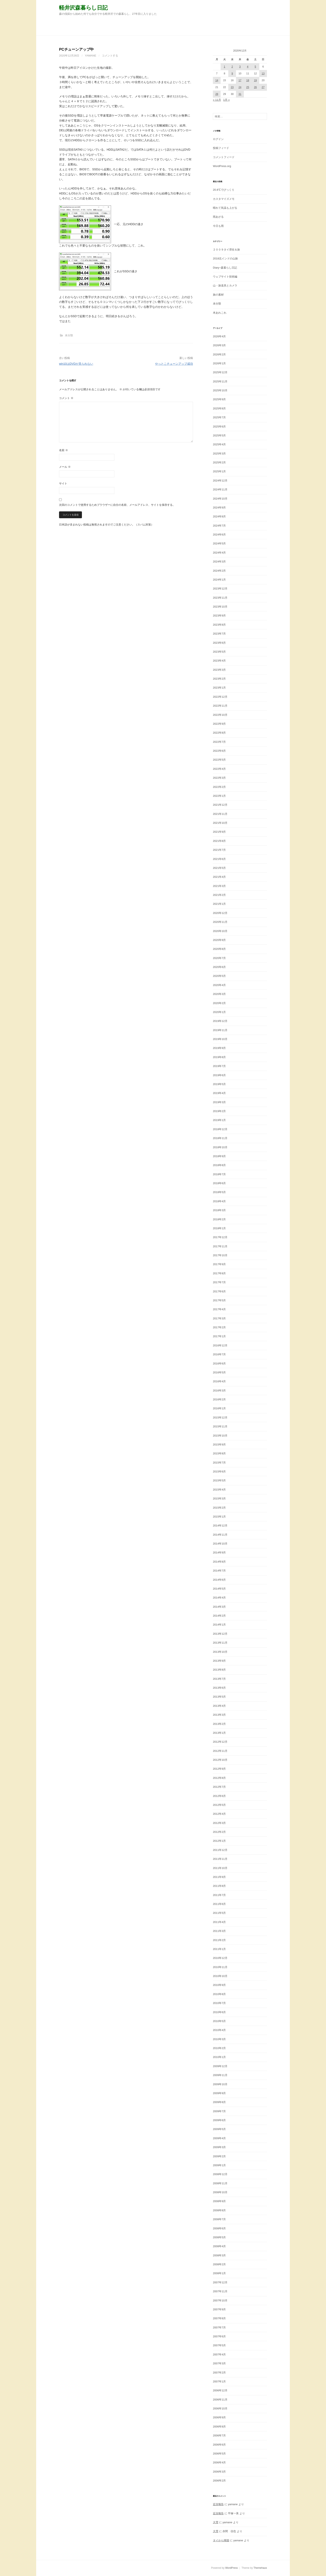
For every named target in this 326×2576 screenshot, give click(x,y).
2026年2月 (219, 354)
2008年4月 (219, 2246)
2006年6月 (219, 2444)
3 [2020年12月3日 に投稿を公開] (240, 66)
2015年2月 (219, 1507)
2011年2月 (219, 1940)
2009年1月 (219, 2165)
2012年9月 (219, 1768)
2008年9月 (219, 2201)
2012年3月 (219, 1823)
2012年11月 (220, 1750)
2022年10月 (220, 714)
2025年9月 (219, 399)
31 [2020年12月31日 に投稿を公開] (239, 94)
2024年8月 (219, 516)
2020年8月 (219, 948)
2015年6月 (219, 1471)
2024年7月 (219, 525)
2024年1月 (219, 579)
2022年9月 (219, 723)
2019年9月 (219, 1048)
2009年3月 (219, 2147)
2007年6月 (219, 2336)
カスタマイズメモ (224, 198)
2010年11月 (220, 1967)
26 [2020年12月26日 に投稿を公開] (255, 87)
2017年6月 (219, 1291)
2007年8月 (219, 2318)
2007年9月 (219, 2309)
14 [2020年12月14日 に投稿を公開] (216, 80)
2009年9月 (219, 2093)
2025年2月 (219, 462)
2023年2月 (219, 678)
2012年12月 (220, 1741)
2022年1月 (219, 795)
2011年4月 (219, 1922)
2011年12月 (220, 1850)
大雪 (215, 2522)
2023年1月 (219, 687)
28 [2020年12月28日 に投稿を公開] (216, 94)
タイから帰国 (221, 2540)
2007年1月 (219, 2381)
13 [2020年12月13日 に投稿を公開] (263, 73)
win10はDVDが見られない (76, 363)
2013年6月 (219, 1687)
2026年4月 (219, 336)
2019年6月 (219, 1075)
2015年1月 (219, 1516)
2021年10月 (220, 822)
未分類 (69, 335)
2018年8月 (219, 1165)
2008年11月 (220, 2183)
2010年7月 (219, 2003)
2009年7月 (219, 2111)
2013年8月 (219, 1669)
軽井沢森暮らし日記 (83, 8)
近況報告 (218, 2504)
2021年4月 (219, 876)
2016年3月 (219, 1390)
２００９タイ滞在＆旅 (226, 249)
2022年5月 (219, 759)
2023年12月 (220, 588)
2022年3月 (219, 777)
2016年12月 (220, 1345)
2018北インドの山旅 (225, 258)
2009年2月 (219, 2156)
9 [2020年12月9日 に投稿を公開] (232, 73)
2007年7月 (219, 2327)
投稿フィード (221, 148)
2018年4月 (219, 1201)
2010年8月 (219, 1994)
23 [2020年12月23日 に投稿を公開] (232, 87)
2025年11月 (220, 381)
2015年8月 (219, 1453)
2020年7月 (219, 958)
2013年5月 (219, 1696)
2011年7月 (219, 1895)
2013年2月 (219, 1723)
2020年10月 (220, 931)
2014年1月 (219, 1624)
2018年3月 (219, 1210)
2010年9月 (219, 1985)
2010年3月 (219, 2039)
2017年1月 (219, 1336)
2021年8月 (219, 840)
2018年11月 (220, 1138)
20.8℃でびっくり (223, 189)
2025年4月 (219, 444)
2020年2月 (219, 1003)
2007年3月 (219, 2363)
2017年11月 (220, 1246)
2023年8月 (219, 624)
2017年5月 (219, 1300)
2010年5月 (219, 2021)
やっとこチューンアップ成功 (174, 363)
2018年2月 (219, 1219)
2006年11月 (220, 2399)
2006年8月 (219, 2426)
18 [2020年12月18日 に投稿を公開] (247, 80)
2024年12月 (220, 480)
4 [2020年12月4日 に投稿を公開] (247, 66)
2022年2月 (219, 786)
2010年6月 (219, 2012)
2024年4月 (219, 552)
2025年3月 (219, 453)
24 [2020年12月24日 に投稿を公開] (239, 87)
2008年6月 (219, 2228)
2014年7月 (219, 1570)
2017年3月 (219, 1318)
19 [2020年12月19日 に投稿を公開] (255, 80)
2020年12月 (220, 913)
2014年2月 (219, 1615)
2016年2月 (219, 1399)
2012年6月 (219, 1796)
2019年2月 (219, 1111)
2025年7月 (219, 417)
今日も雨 (218, 225)
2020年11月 (220, 921)
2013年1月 (219, 1732)
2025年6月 (219, 426)
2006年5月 (219, 2453)
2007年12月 (220, 2282)
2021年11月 (220, 813)
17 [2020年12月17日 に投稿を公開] (239, 80)
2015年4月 (219, 1489)
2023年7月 (219, 633)
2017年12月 (220, 1237)
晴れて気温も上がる (225, 207)
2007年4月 (219, 2354)
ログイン (218, 139)
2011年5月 (219, 1912)
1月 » (226, 99)
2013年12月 (220, 1633)
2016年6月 (219, 1363)
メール (65, 466)
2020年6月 (219, 967)
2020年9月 (219, 940)
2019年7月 (219, 1066)
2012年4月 (219, 1813)
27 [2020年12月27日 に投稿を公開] (263, 87)
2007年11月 (220, 2291)
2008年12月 (220, 2174)
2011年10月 (220, 1868)
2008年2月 (219, 2264)
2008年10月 (220, 2192)
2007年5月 (219, 2345)
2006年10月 (220, 2408)
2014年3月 (219, 1606)
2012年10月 (220, 1759)
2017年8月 (219, 1273)
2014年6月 (219, 1579)
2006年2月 (219, 2480)
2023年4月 (219, 660)
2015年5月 (219, 1480)
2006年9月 (219, 2417)
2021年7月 (219, 849)
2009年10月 (220, 2084)
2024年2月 (219, 570)
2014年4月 (219, 1597)
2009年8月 (219, 2102)
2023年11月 (220, 597)
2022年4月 (219, 768)
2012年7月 (219, 1786)
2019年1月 (219, 1120)
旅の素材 (218, 294)
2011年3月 (219, 1931)
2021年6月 (219, 859)
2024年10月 (220, 498)
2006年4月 (219, 2462)
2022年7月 (219, 741)
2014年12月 (220, 1525)
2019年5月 (219, 1084)
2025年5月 (219, 435)
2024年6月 (219, 534)
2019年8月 (219, 1057)
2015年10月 (220, 1435)
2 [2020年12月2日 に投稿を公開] (232, 66)
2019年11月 (220, 1030)
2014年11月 (220, 1534)
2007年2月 (219, 2372)
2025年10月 (220, 390)
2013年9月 (219, 1660)
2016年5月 (219, 1372)
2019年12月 (220, 1021)
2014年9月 (219, 1552)
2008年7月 (219, 2219)
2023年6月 (219, 642)
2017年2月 (219, 1327)
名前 (63, 450)
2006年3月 (219, 2471)
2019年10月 (220, 1039)
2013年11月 (220, 1642)
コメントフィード (224, 157)
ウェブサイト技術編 (225, 276)
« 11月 (217, 99)
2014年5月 (219, 1588)
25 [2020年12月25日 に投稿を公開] (247, 87)
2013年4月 (219, 1705)
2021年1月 (219, 903)
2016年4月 (219, 1381)
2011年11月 (220, 1858)
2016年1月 (219, 1408)
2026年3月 (219, 345)
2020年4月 (219, 985)
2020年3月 (219, 994)
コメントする (110, 55)
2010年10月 (220, 1976)
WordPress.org (222, 166)
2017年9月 (219, 1264)
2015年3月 (219, 1498)
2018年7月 (219, 1174)
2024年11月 (220, 489)
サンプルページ (84, 29)
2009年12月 (220, 2066)
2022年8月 (219, 732)
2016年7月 (219, 1354)
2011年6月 (219, 1904)
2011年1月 (219, 1949)
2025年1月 (219, 471)
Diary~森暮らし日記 (225, 267)
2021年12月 (220, 804)
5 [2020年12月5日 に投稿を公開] (255, 66)
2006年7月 (219, 2435)
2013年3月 (219, 1714)
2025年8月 (219, 408)
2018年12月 (220, 1129)
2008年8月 (219, 2210)
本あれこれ (219, 312)
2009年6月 (219, 2120)
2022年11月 (220, 705)
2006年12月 (220, 2390)
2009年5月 (219, 2129)
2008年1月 (219, 2273)
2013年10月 (220, 1651)
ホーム (63, 29)
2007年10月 (220, 2300)
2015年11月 (220, 1426)
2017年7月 (219, 1282)
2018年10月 (220, 1147)
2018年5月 (219, 1192)
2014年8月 (219, 1561)
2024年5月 (219, 543)
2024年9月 (219, 507)
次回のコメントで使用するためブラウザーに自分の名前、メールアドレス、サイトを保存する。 (117, 504)
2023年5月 (219, 651)
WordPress (231, 2567)
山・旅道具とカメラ (225, 285)
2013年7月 (219, 1678)
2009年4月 (219, 2138)
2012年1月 (219, 1840)
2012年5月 (219, 1804)
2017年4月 (219, 1309)
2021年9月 (219, 831)
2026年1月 (219, 363)
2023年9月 (219, 615)
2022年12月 (220, 696)
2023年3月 (219, 669)
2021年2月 (219, 894)
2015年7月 (219, 1462)
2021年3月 (219, 886)
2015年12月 (220, 1417)
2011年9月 (219, 1877)
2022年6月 (219, 750)
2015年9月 (219, 1444)
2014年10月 (220, 1543)
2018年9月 (219, 1156)
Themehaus (260, 2567)
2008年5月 (219, 2237)
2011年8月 (219, 1885)
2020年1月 (219, 1012)
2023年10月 (220, 606)
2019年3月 (219, 1102)
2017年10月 (220, 1255)
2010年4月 (219, 2030)
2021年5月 (219, 867)
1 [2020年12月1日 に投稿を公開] (224, 66)
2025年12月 (220, 372)
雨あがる (218, 216)
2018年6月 (219, 1183)
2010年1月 (219, 2057)
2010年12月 (220, 1958)
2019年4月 (219, 1093)
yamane (90, 55)
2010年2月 (219, 2048)
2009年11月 (220, 2075)
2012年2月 (219, 1831)
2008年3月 (219, 2255)
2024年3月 (219, 561)
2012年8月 (219, 1777)
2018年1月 (219, 1228)
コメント (66, 398)
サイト (63, 483)
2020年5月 (219, 975)
